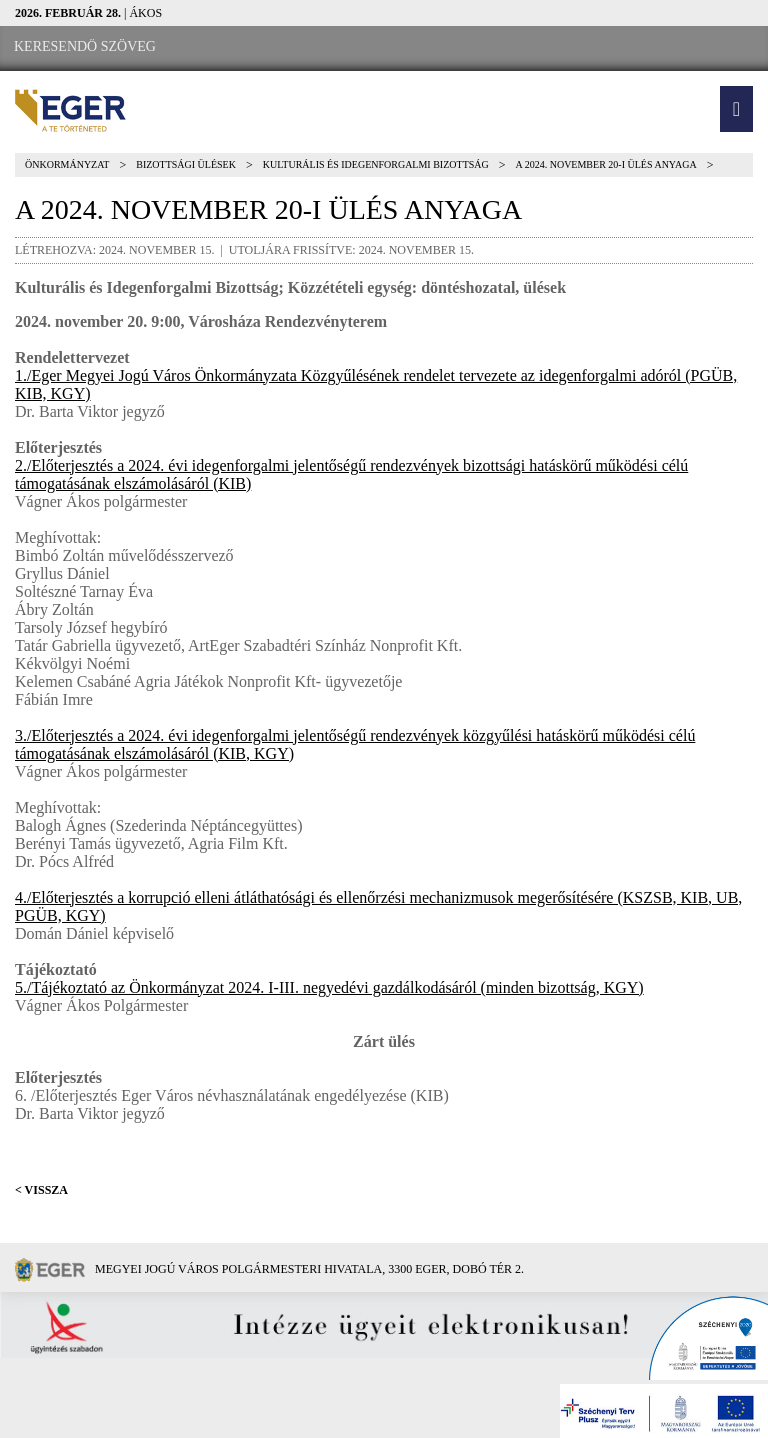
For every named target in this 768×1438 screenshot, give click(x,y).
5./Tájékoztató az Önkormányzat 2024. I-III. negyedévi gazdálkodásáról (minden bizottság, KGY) (329, 987)
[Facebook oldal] (231, 47)
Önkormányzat (67, 164)
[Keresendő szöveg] (85, 47)
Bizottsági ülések (186, 164)
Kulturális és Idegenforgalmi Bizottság (376, 164)
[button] (736, 109)
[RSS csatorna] (341, 47)
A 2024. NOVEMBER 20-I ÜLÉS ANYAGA (606, 164)
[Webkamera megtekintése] (287, 47)
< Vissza (41, 1190)
